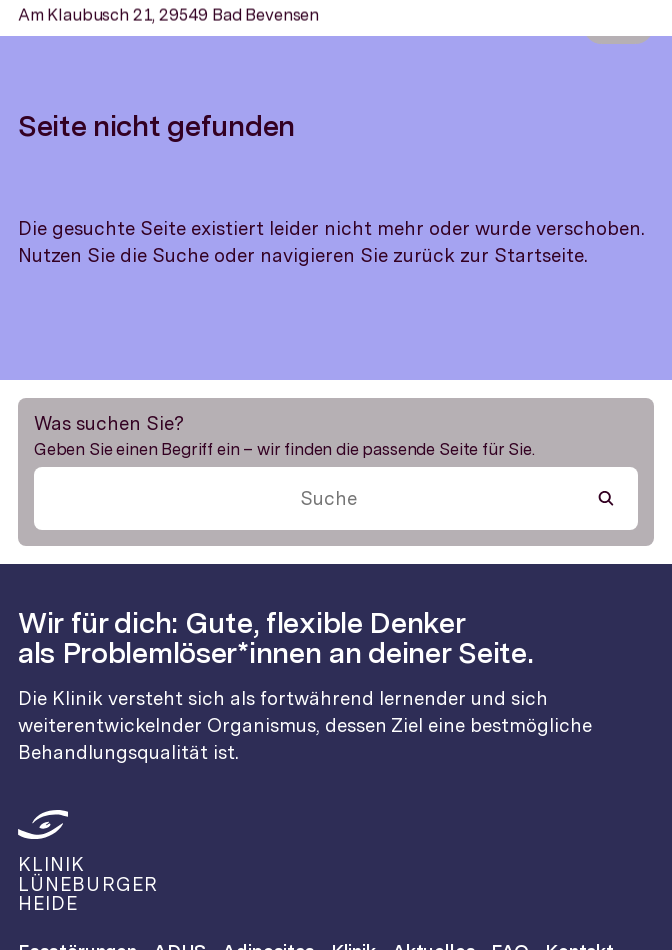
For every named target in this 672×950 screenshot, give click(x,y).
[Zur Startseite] (34, 25)
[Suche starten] (606, 498)
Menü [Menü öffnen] (618, 25)
